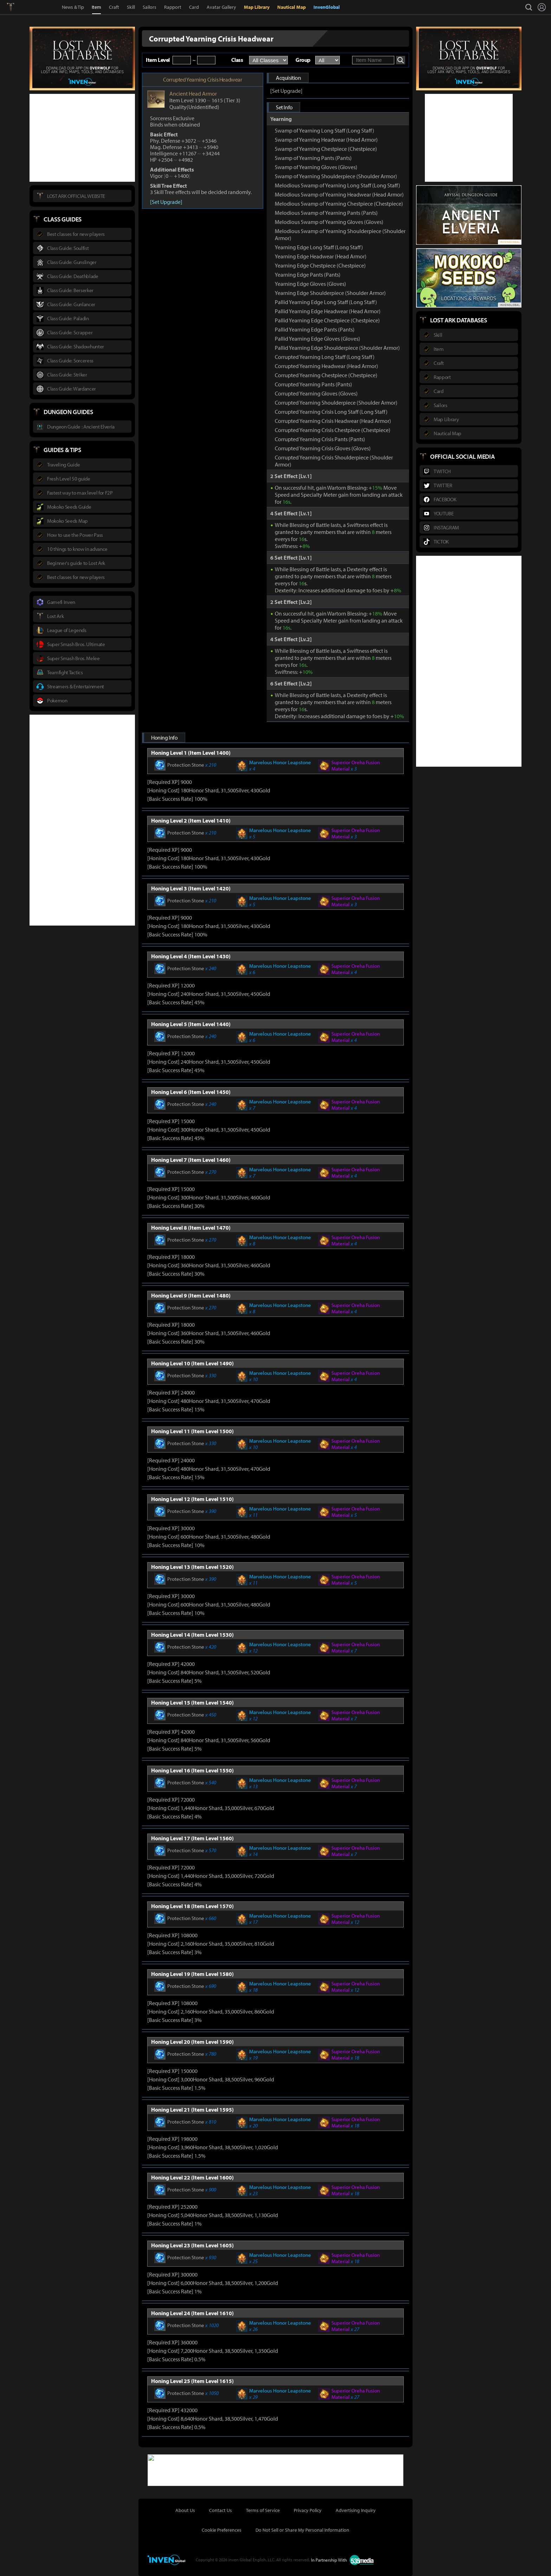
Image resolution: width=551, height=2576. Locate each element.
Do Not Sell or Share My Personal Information (302, 2530)
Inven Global (36, 7)
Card (194, 7)
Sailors (149, 7)
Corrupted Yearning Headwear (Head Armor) (326, 365)
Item (96, 7)
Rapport (172, 7)
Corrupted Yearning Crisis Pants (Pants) (320, 439)
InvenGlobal (326, 7)
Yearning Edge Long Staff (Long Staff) (319, 247)
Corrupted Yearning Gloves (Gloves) (316, 393)
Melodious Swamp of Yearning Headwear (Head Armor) (339, 194)
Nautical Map (291, 7)
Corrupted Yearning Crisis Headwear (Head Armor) (333, 420)
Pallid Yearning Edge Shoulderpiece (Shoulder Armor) (337, 347)
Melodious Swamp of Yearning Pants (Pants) (326, 212)
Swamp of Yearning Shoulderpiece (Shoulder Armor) (336, 176)
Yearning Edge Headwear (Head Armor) (321, 256)
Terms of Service (263, 2510)
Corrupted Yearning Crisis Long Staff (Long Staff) (331, 411)
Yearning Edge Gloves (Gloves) (310, 283)
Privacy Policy (308, 2510)
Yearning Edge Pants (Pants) (308, 274)
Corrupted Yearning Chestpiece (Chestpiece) (326, 375)
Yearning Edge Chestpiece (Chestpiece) (320, 265)
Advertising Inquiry (356, 2510)
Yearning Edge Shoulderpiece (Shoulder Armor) (330, 292)
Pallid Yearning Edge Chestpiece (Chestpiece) (327, 320)
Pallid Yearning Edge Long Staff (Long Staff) (326, 301)
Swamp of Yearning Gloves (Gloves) (316, 166)
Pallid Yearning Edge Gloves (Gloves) (317, 338)
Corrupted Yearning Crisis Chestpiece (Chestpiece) (332, 429)
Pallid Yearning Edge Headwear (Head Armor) (328, 311)
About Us (185, 2510)
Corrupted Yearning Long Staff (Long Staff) (325, 356)
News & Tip (73, 7)
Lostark (15, 7)
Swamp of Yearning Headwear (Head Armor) (326, 139)
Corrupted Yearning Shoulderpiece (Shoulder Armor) (336, 402)
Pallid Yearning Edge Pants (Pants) (315, 329)
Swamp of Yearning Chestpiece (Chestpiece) (326, 148)
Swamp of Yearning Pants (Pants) (313, 157)
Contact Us (220, 2510)
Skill (131, 7)
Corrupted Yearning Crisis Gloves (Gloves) (323, 448)
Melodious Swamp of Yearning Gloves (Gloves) (329, 221)
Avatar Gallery (221, 7)
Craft (114, 7)
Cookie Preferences (221, 2530)
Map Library (257, 7)
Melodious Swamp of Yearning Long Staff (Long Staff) (337, 185)
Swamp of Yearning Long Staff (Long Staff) (324, 130)
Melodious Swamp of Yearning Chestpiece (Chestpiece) (339, 203)
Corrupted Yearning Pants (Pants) (313, 384)
